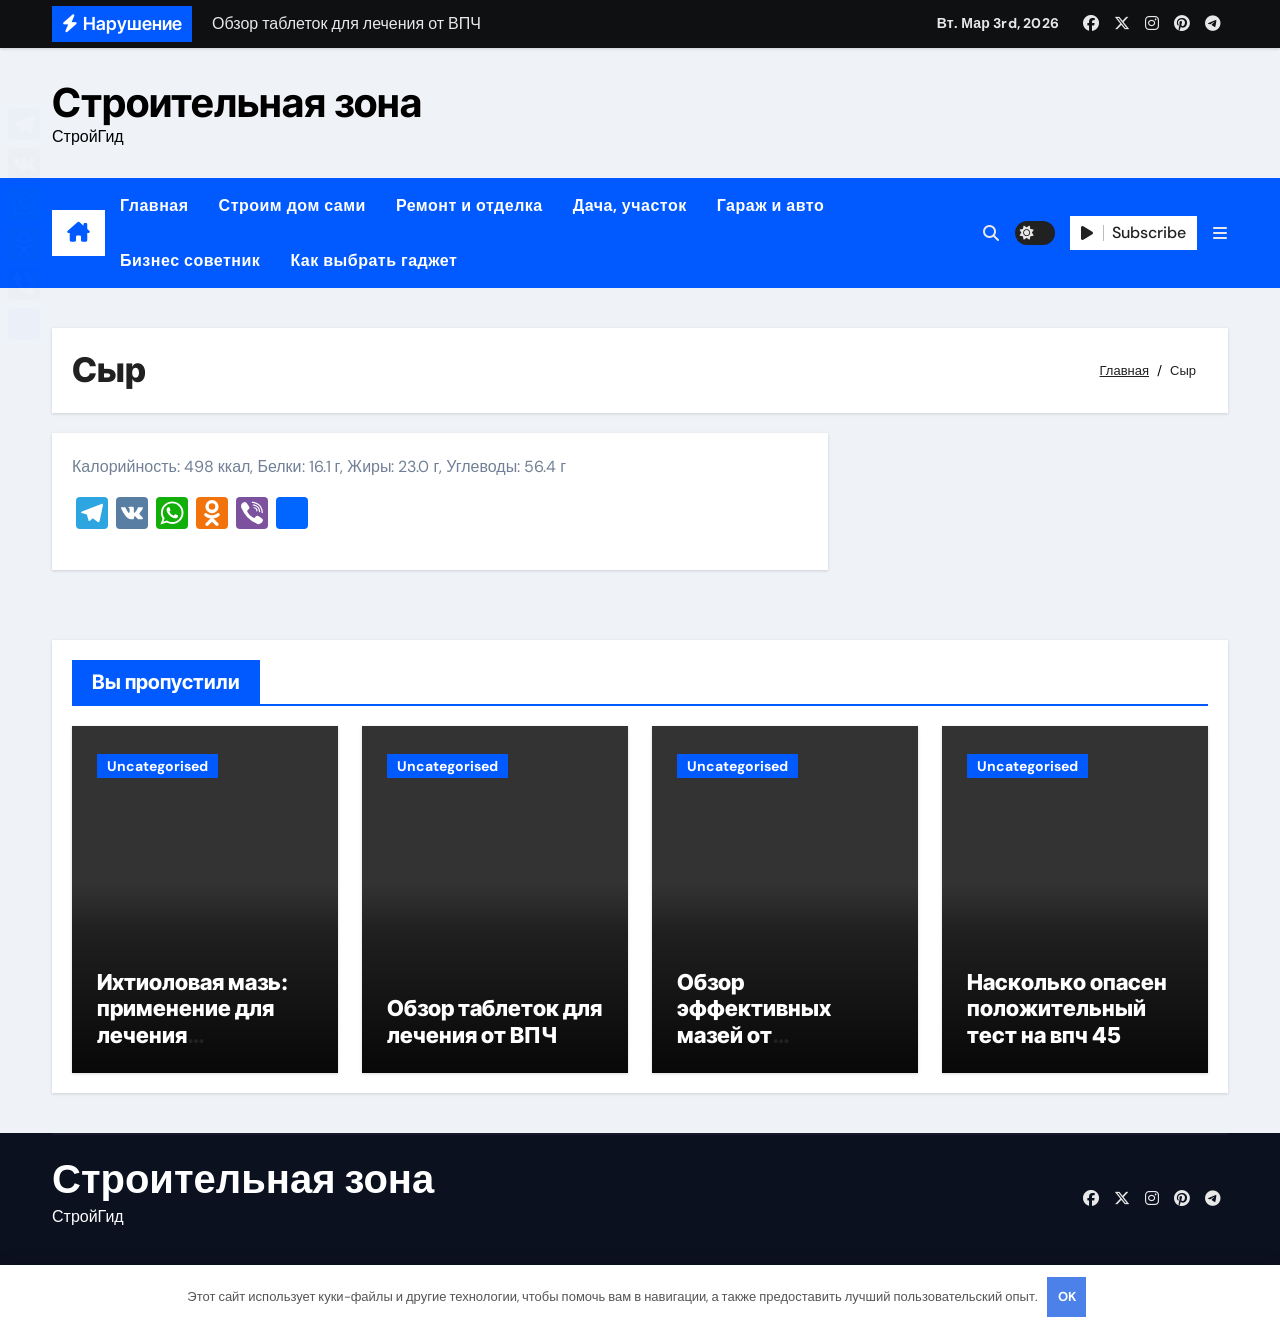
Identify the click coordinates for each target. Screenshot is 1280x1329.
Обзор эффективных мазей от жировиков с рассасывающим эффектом (770, 1051)
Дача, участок (630, 205)
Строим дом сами (292, 205)
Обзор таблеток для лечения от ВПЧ (494, 1024)
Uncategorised (157, 766)
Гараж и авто (771, 205)
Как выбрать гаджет (373, 260)
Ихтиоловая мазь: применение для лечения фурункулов (192, 1024)
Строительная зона (237, 102)
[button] (1220, 233)
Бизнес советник (190, 260)
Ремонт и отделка (469, 205)
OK (1067, 1296)
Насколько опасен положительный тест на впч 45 (1067, 1011)
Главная (154, 205)
